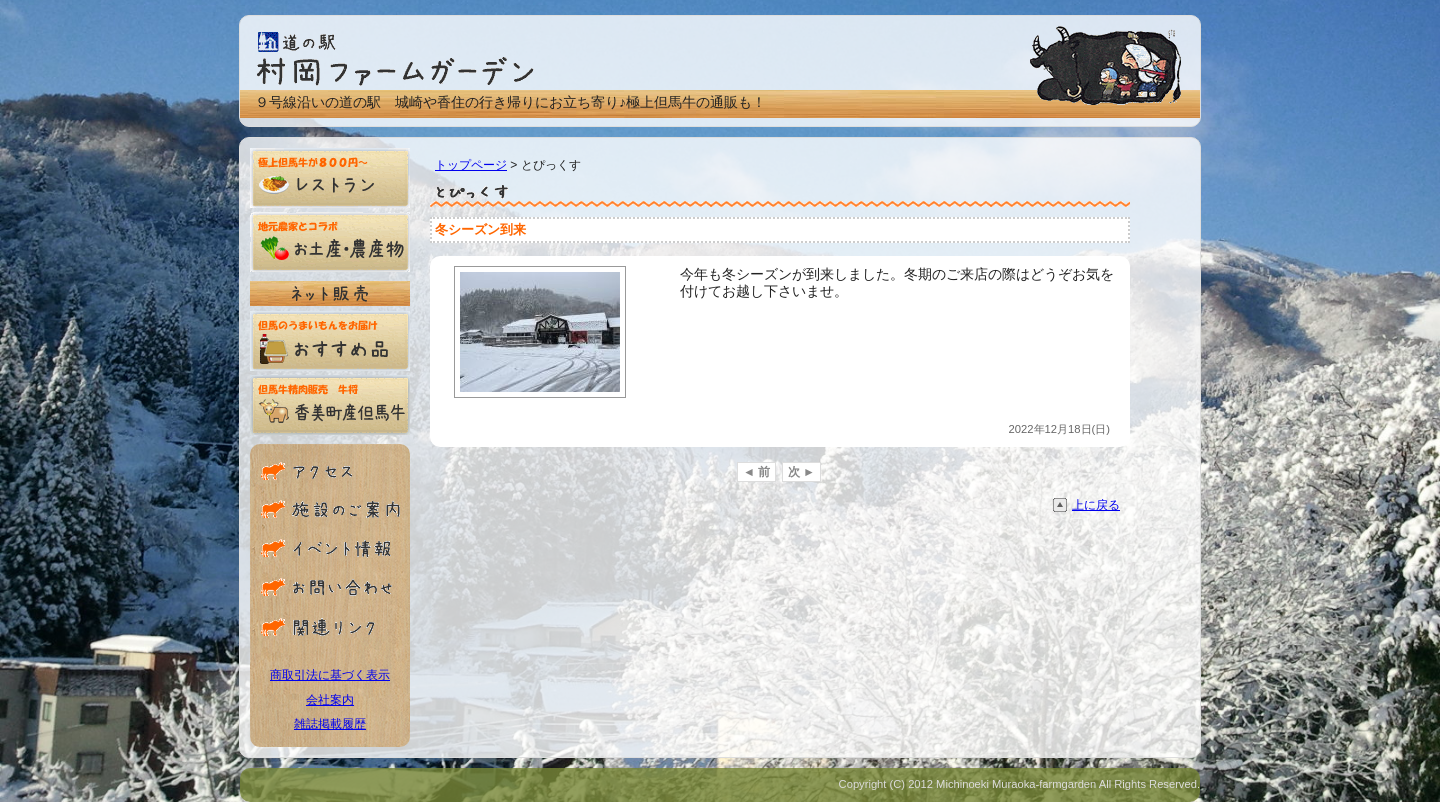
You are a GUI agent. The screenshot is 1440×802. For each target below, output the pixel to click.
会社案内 (330, 700)
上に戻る (1096, 505)
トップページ (471, 165)
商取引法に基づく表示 (330, 675)
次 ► (801, 472)
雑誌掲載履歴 (330, 724)
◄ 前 (756, 472)
